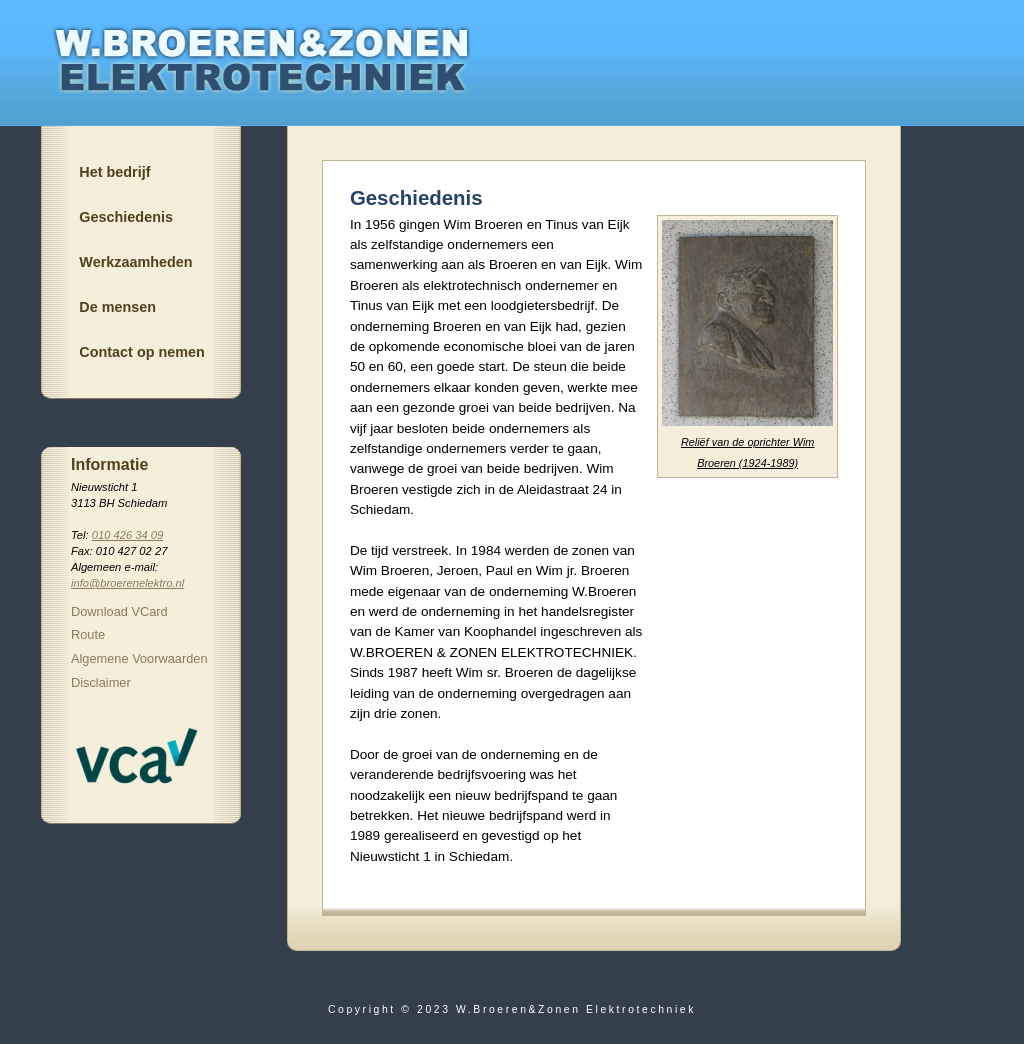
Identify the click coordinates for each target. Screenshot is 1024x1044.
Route (88, 634)
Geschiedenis (126, 217)
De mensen (117, 307)
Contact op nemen (142, 352)
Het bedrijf (114, 172)
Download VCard (119, 611)
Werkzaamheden (135, 262)
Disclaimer (101, 682)
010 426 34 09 (128, 535)
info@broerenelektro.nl (127, 583)
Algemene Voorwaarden (139, 658)
